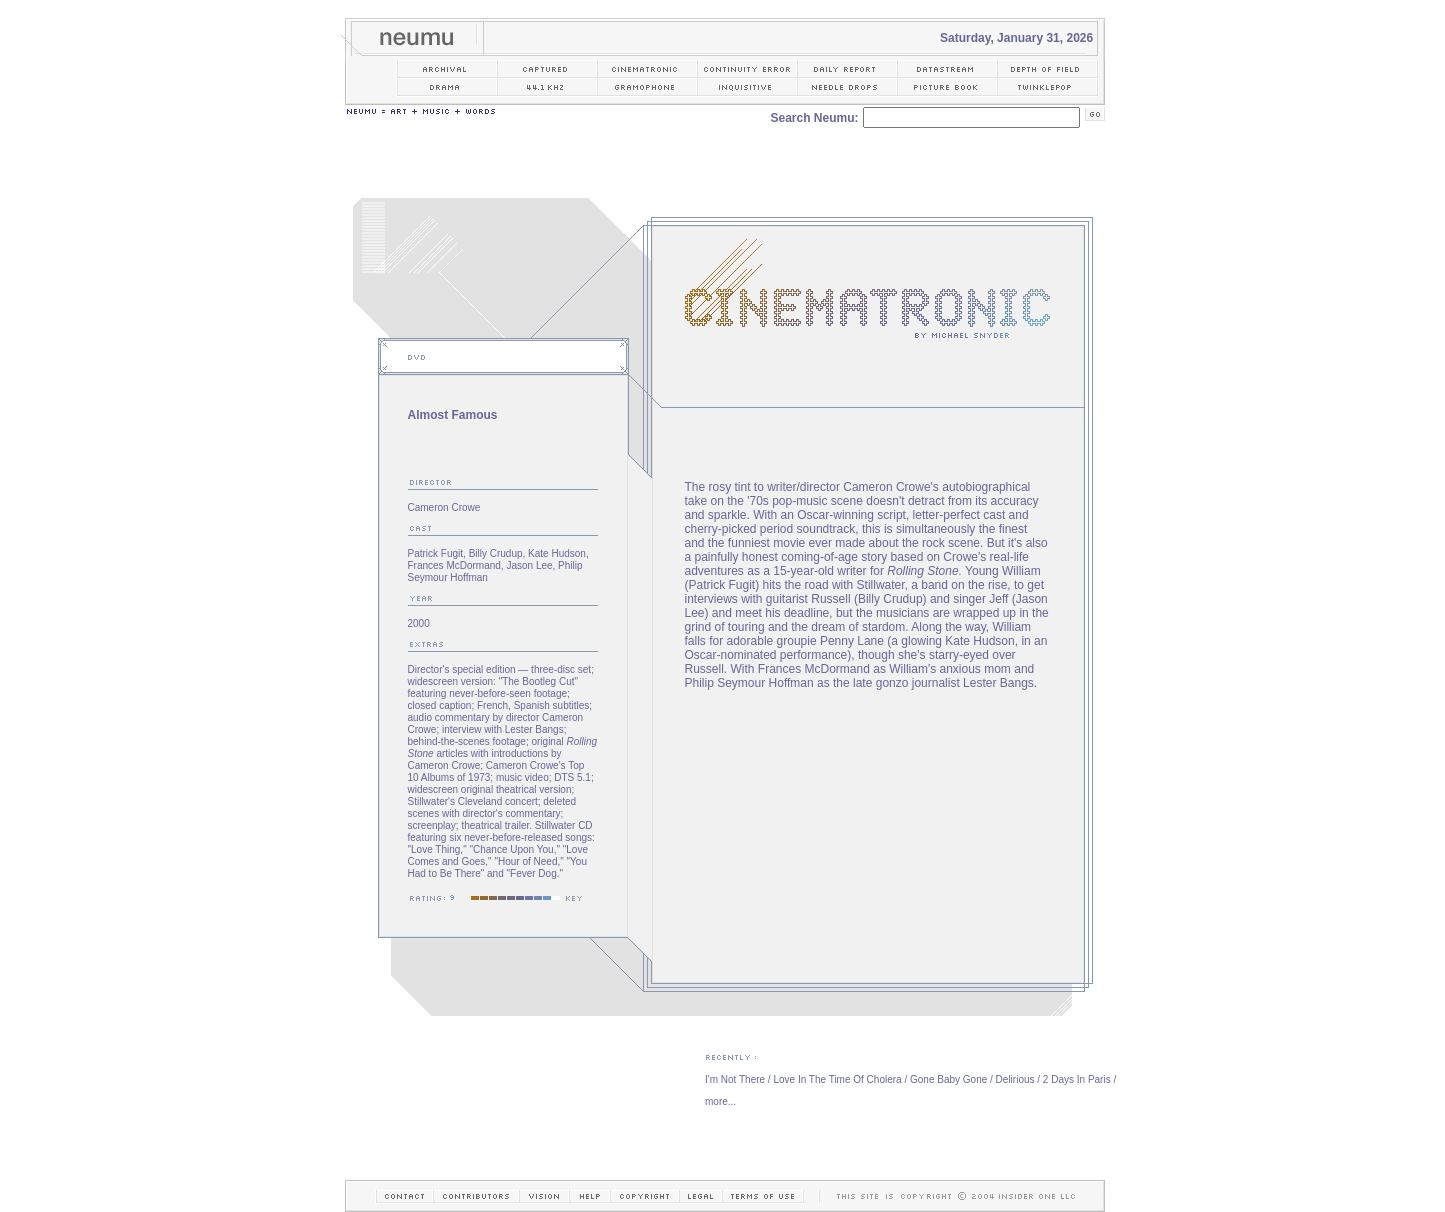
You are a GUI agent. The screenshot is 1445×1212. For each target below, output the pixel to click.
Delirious (1015, 1079)
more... (720, 1101)
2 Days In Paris (1077, 1079)
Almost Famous (453, 415)
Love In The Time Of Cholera (837, 1079)
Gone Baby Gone (948, 1079)
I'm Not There (735, 1079)
